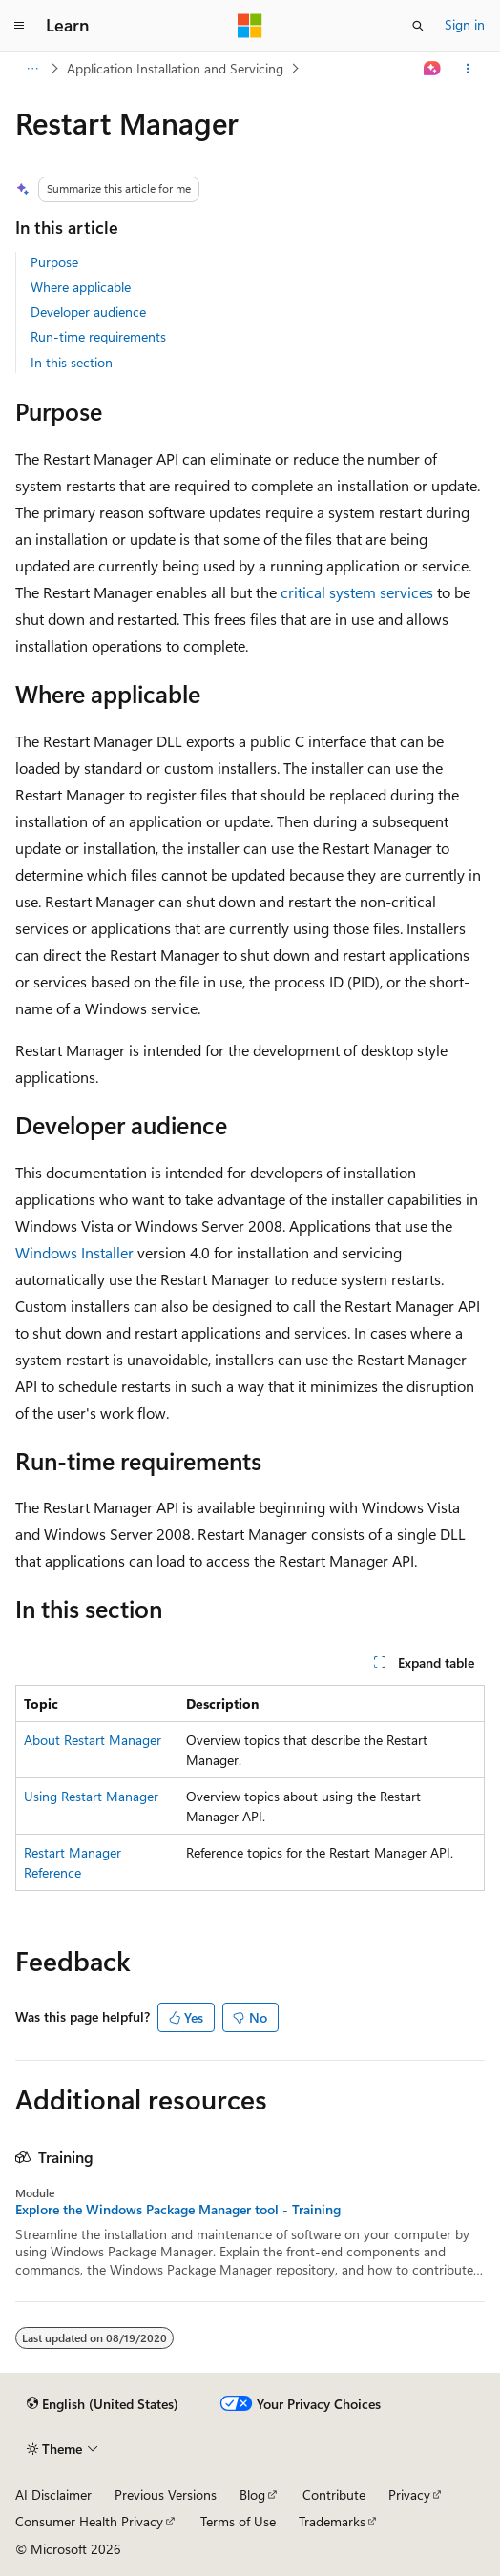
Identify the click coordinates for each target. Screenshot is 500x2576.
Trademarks (332, 2521)
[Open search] (418, 26)
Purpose (54, 262)
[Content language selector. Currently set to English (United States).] (102, 2404)
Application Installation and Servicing (175, 68)
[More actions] (468, 68)
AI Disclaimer (53, 2494)
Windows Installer (74, 1252)
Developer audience (88, 311)
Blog (252, 2494)
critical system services (357, 592)
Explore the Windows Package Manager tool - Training (178, 2209)
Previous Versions (166, 2494)
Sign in (465, 24)
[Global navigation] (19, 26)
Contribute (333, 2494)
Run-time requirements (98, 336)
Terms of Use (238, 2521)
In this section (72, 362)
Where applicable (81, 287)
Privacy (409, 2494)
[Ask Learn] (432, 68)
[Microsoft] (250, 25)
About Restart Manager (92, 1740)
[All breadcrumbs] (32, 68)
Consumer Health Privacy (89, 2521)
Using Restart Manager (91, 1796)
